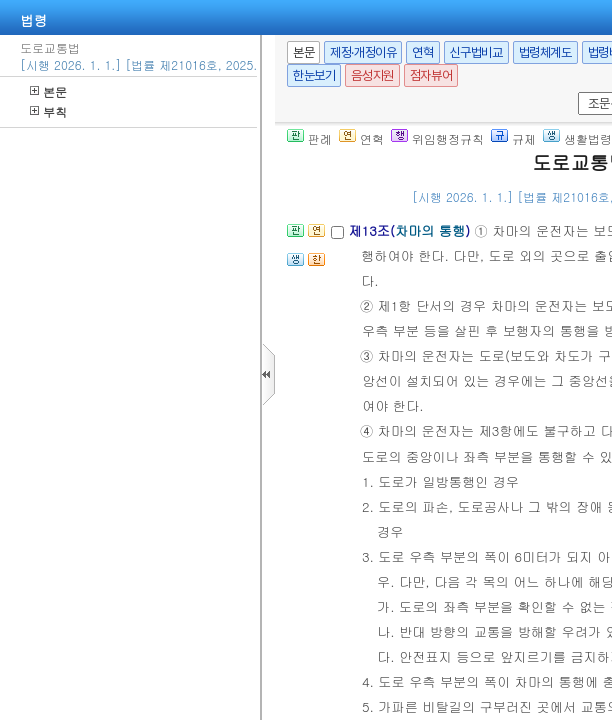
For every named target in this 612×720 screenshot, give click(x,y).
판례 (309, 138)
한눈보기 (314, 75)
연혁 (422, 52)
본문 (48, 91)
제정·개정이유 (363, 52)
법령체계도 (545, 52)
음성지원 (372, 75)
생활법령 (577, 138)
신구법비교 (476, 52)
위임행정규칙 (437, 138)
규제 (513, 138)
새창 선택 (574, 92)
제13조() (411, 230)
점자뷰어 (431, 75)
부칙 (48, 111)
